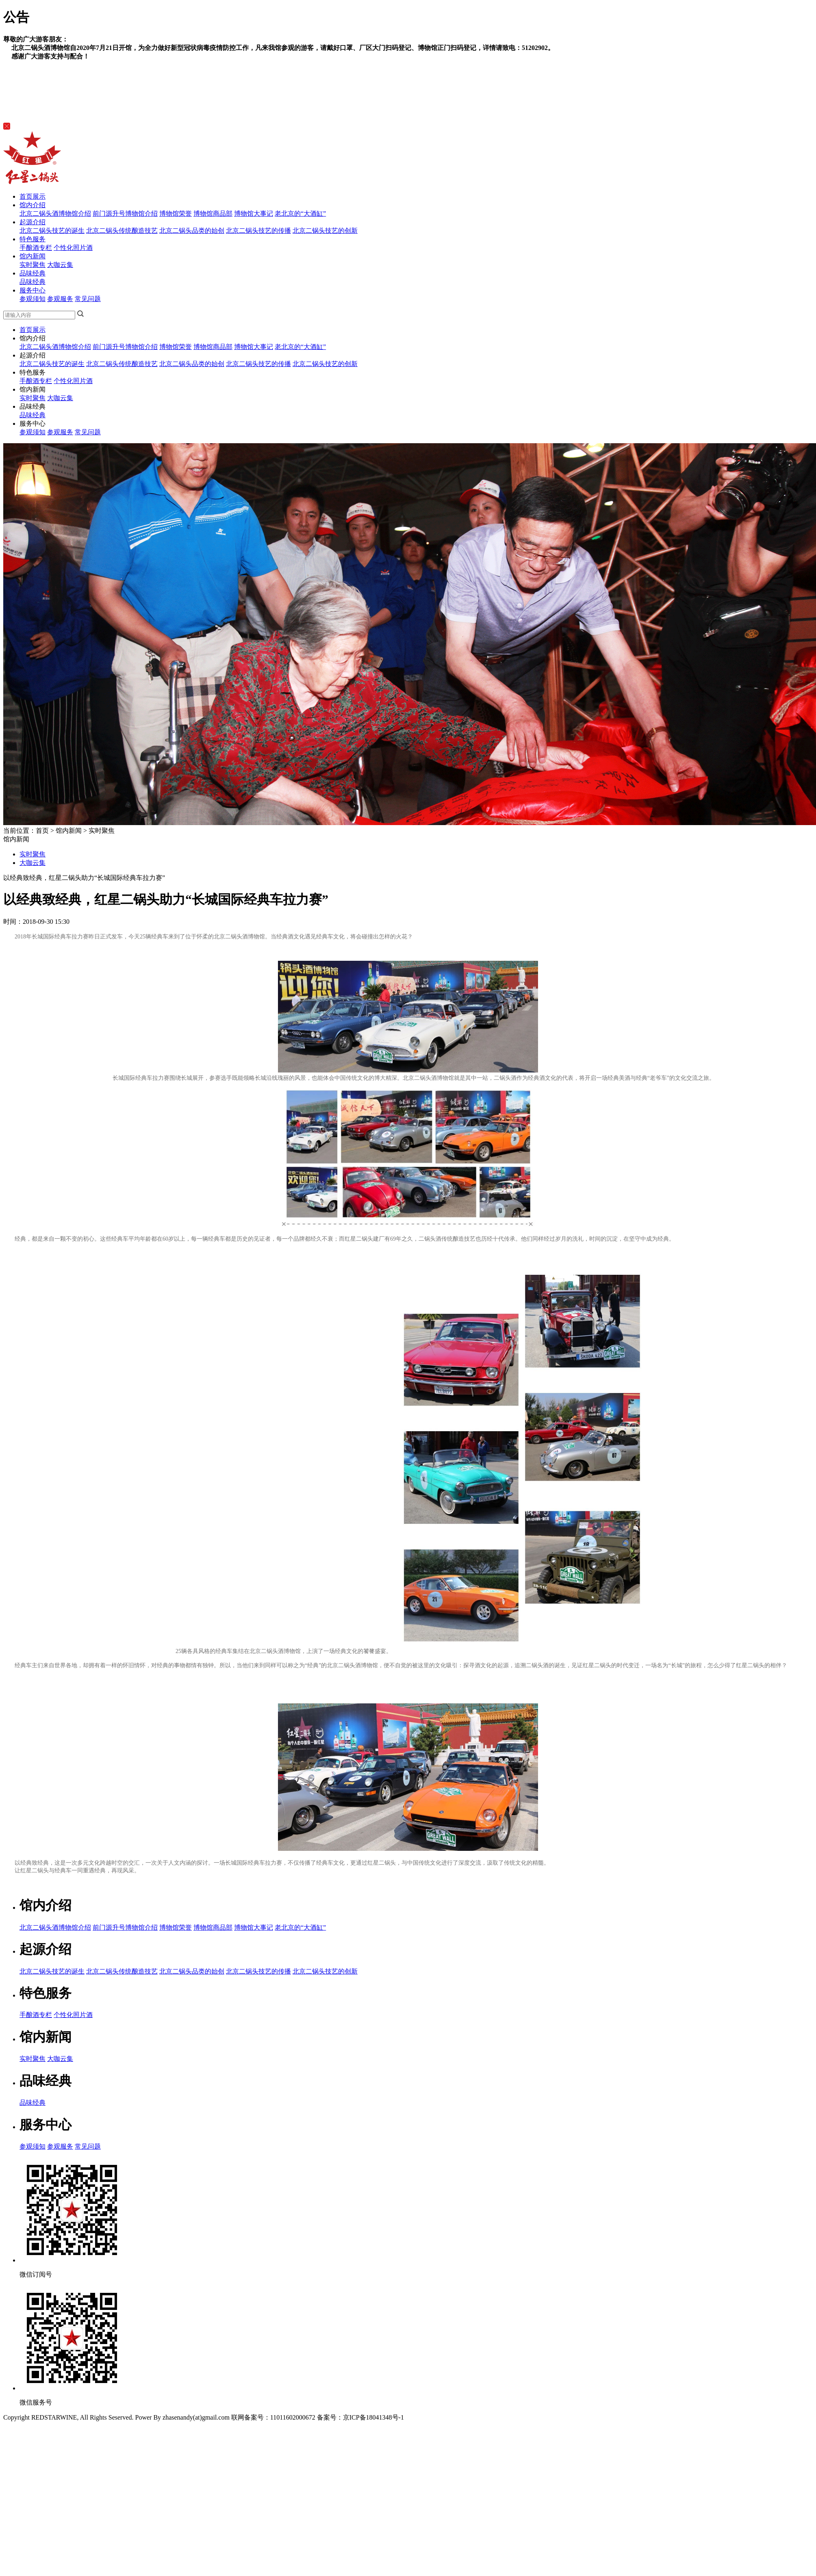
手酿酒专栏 (36, 247)
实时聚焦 (33, 264)
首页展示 (33, 196)
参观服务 (60, 298)
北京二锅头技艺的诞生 (52, 230)
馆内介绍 (33, 204)
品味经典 (33, 273)
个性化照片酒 (73, 247)
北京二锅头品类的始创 (191, 230)
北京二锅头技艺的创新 (325, 230)
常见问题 (88, 298)
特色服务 (33, 239)
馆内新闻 (33, 256)
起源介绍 (33, 222)
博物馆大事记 (253, 213)
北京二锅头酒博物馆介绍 (55, 213)
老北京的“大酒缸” (300, 213)
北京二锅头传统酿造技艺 (122, 230)
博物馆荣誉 (175, 213)
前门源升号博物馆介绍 (125, 213)
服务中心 (33, 290)
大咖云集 (60, 264)
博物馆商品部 (212, 213)
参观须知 (33, 298)
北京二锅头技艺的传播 (258, 230)
